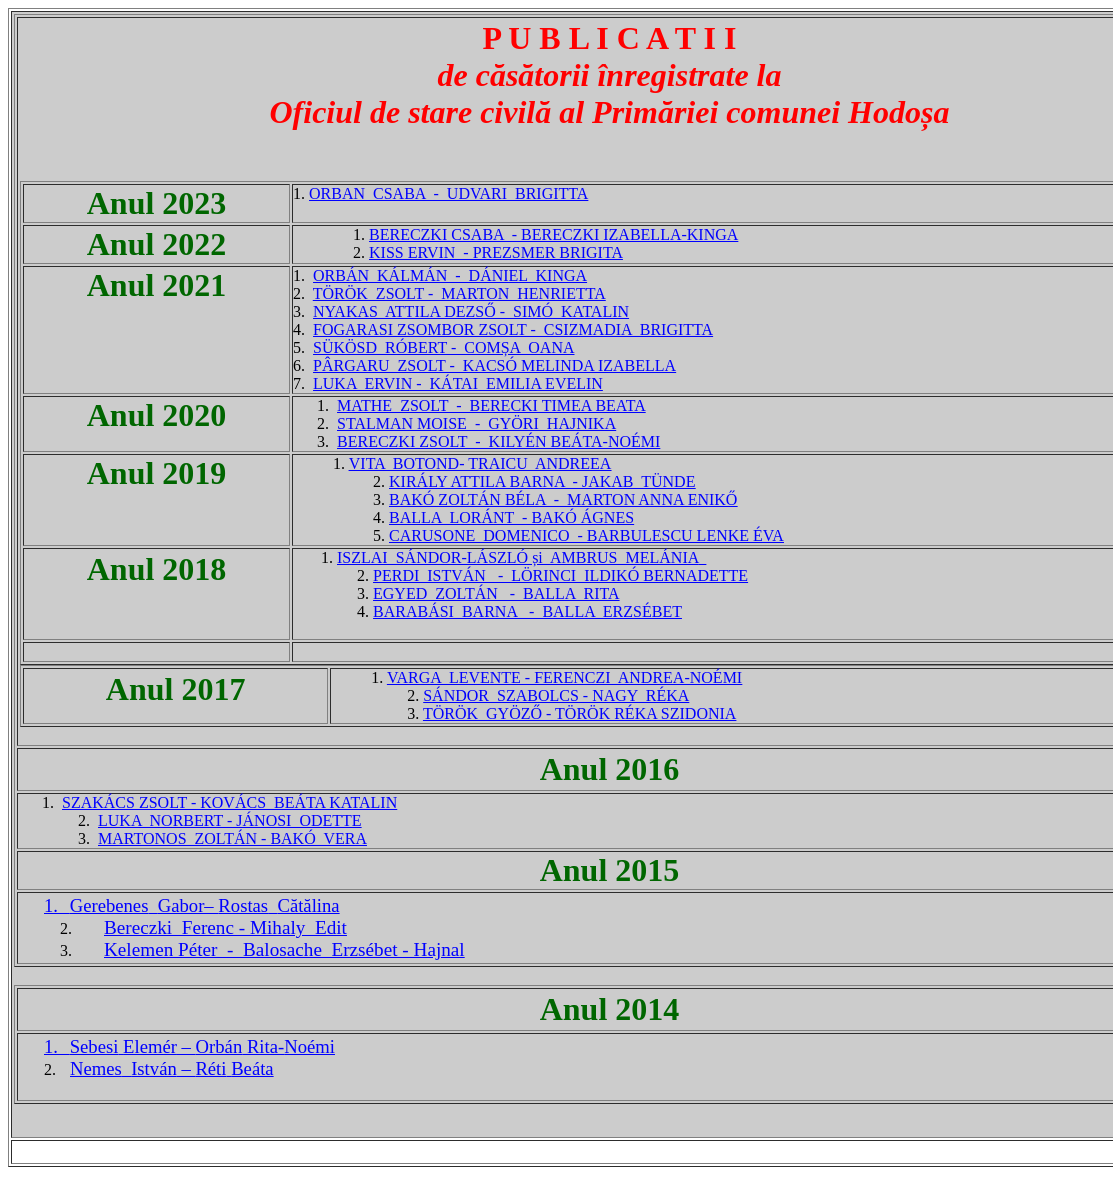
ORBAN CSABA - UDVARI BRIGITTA (448, 193)
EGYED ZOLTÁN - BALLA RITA (496, 593)
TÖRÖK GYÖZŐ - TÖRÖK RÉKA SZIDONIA (579, 713)
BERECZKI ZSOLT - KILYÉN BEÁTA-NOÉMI (498, 441)
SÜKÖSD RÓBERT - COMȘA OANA (443, 347)
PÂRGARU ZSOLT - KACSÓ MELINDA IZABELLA (494, 365)
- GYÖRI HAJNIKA (541, 423)
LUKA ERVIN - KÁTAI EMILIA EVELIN (458, 383)
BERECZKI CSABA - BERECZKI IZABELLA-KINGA (553, 234)
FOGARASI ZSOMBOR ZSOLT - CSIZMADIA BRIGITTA (513, 329)
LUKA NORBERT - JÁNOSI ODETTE (230, 820)
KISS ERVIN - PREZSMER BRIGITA (496, 252)
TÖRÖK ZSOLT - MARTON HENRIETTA (459, 293)
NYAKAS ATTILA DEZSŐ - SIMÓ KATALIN (471, 311)
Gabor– (205, 905)
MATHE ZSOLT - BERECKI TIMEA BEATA (491, 405)
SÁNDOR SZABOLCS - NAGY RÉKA (556, 695)
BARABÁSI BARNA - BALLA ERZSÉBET (527, 611)
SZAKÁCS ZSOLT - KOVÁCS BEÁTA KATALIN (229, 802)
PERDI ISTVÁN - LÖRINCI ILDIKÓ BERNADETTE (560, 575)
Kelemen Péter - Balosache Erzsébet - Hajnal (284, 949)
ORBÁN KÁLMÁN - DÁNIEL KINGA (450, 275)
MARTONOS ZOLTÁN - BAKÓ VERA (232, 838)
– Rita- (202, 1046)
